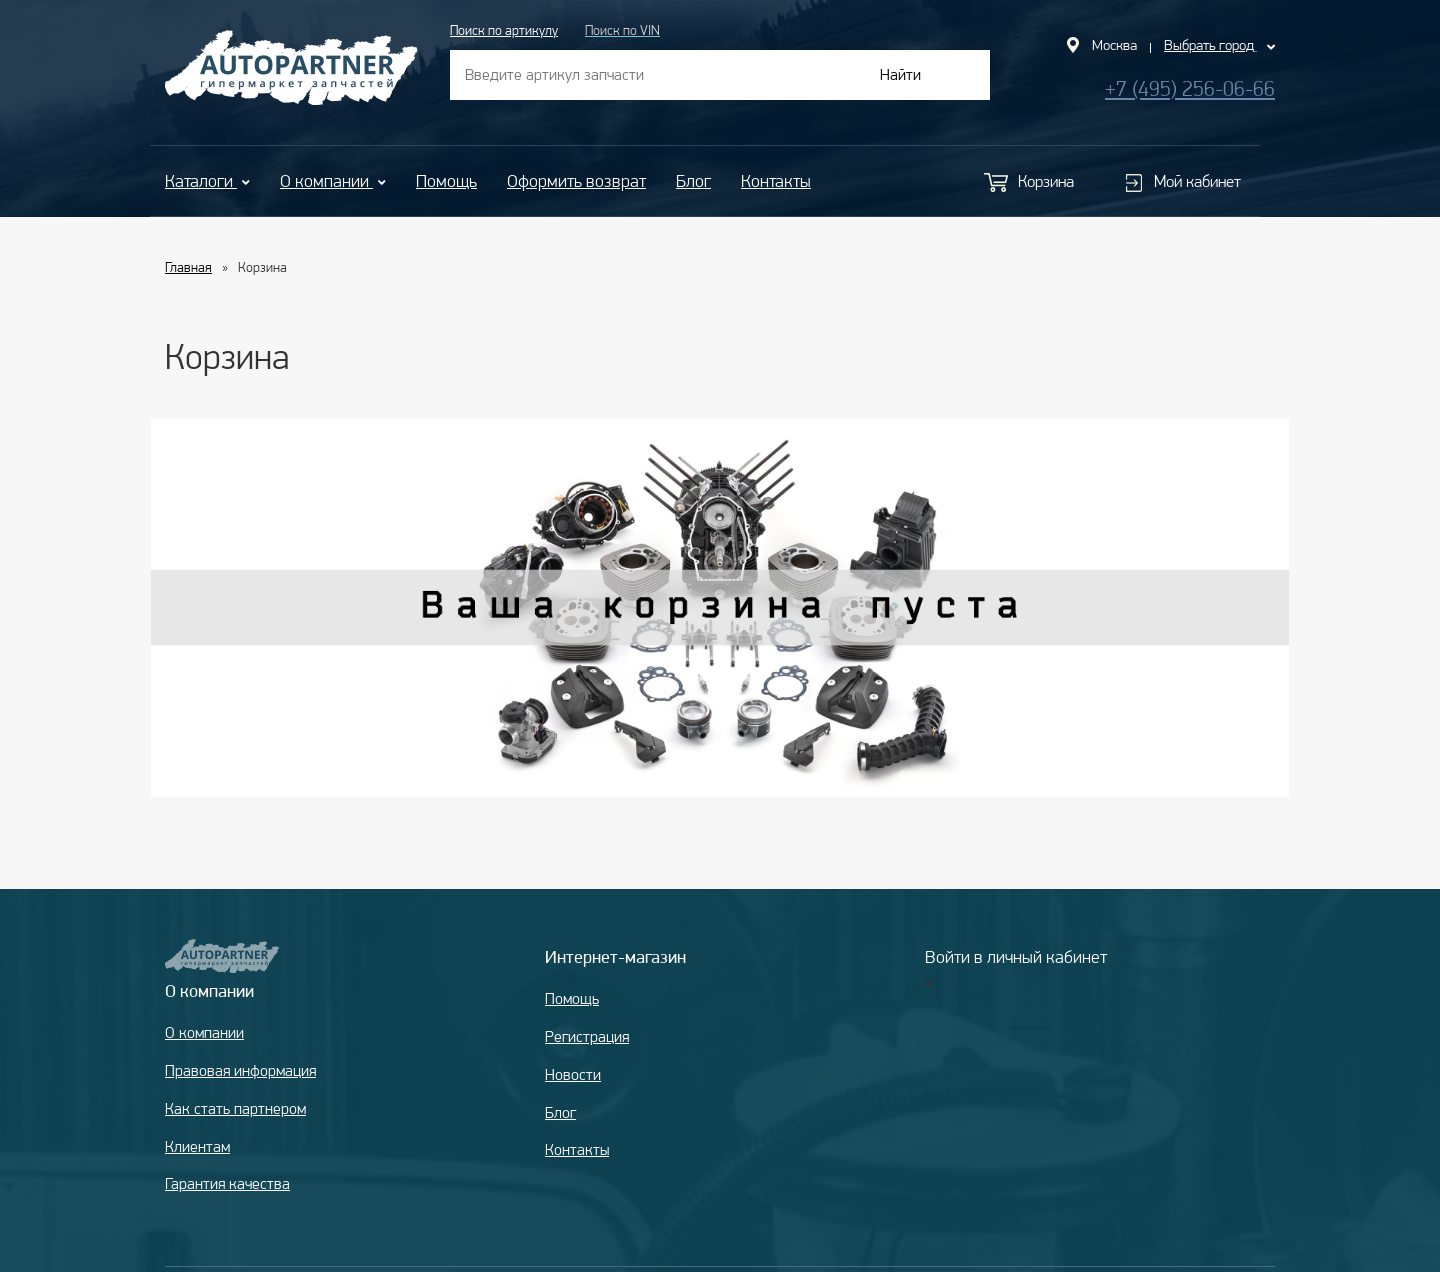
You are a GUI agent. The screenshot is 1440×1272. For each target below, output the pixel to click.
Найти (900, 74)
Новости (573, 1074)
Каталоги (207, 180)
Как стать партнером (235, 1108)
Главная (188, 267)
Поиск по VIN (622, 30)
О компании (333, 180)
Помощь (446, 180)
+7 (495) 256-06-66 (1190, 88)
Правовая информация (240, 1070)
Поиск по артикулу (504, 30)
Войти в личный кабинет (1016, 956)
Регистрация (587, 1036)
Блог (693, 180)
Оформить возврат (576, 180)
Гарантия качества (227, 1183)
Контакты (776, 180)
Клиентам (197, 1146)
